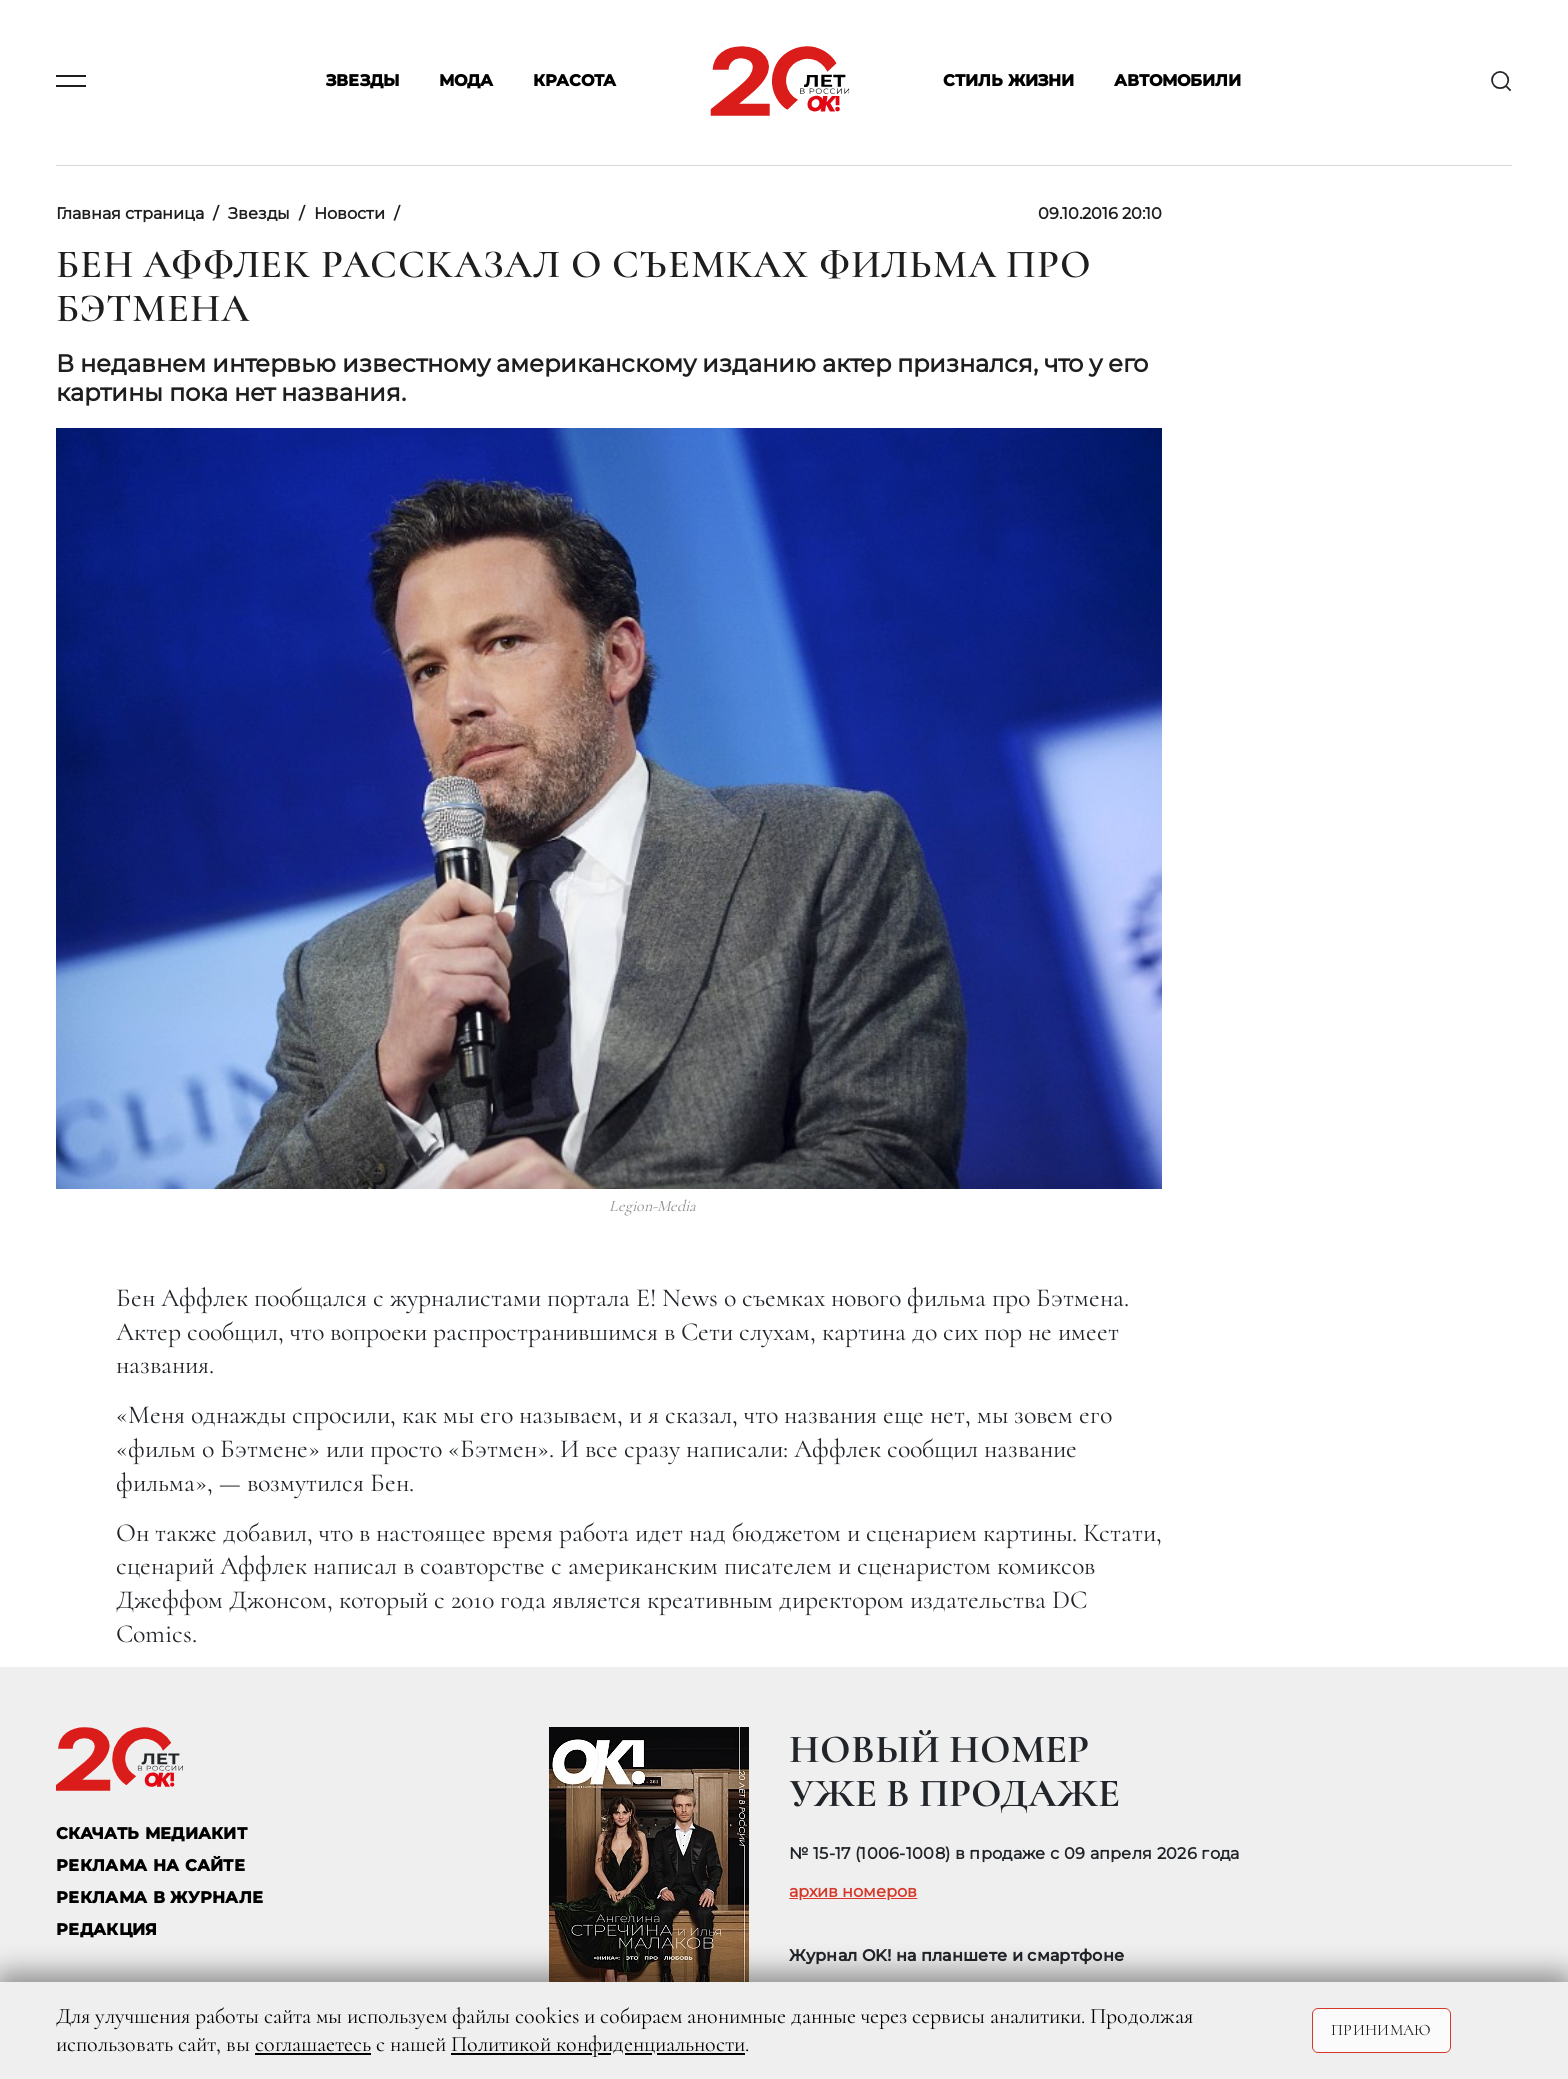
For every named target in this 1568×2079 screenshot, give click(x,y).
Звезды (362, 81)
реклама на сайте (150, 1865)
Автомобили (1177, 81)
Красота (574, 81)
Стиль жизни (1008, 81)
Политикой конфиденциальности (598, 2044)
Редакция (107, 1929)
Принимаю (1381, 2030)
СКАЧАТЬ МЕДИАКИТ (151, 1833)
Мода (466, 81)
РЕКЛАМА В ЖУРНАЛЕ (159, 1897)
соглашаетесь (313, 2044)
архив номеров (853, 1892)
